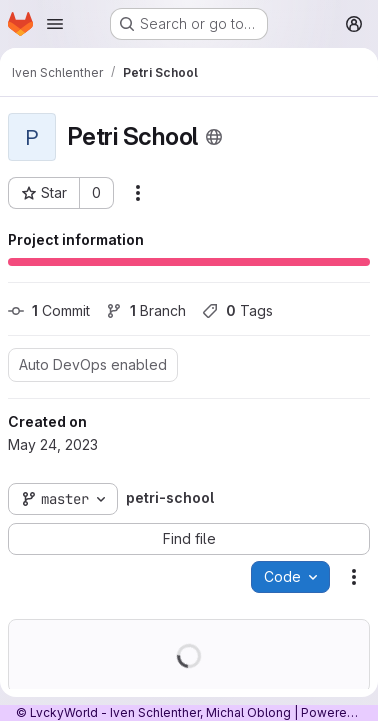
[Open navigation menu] (55, 24)
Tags (237, 310)
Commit (49, 310)
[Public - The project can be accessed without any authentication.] (214, 137)
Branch (146, 310)
